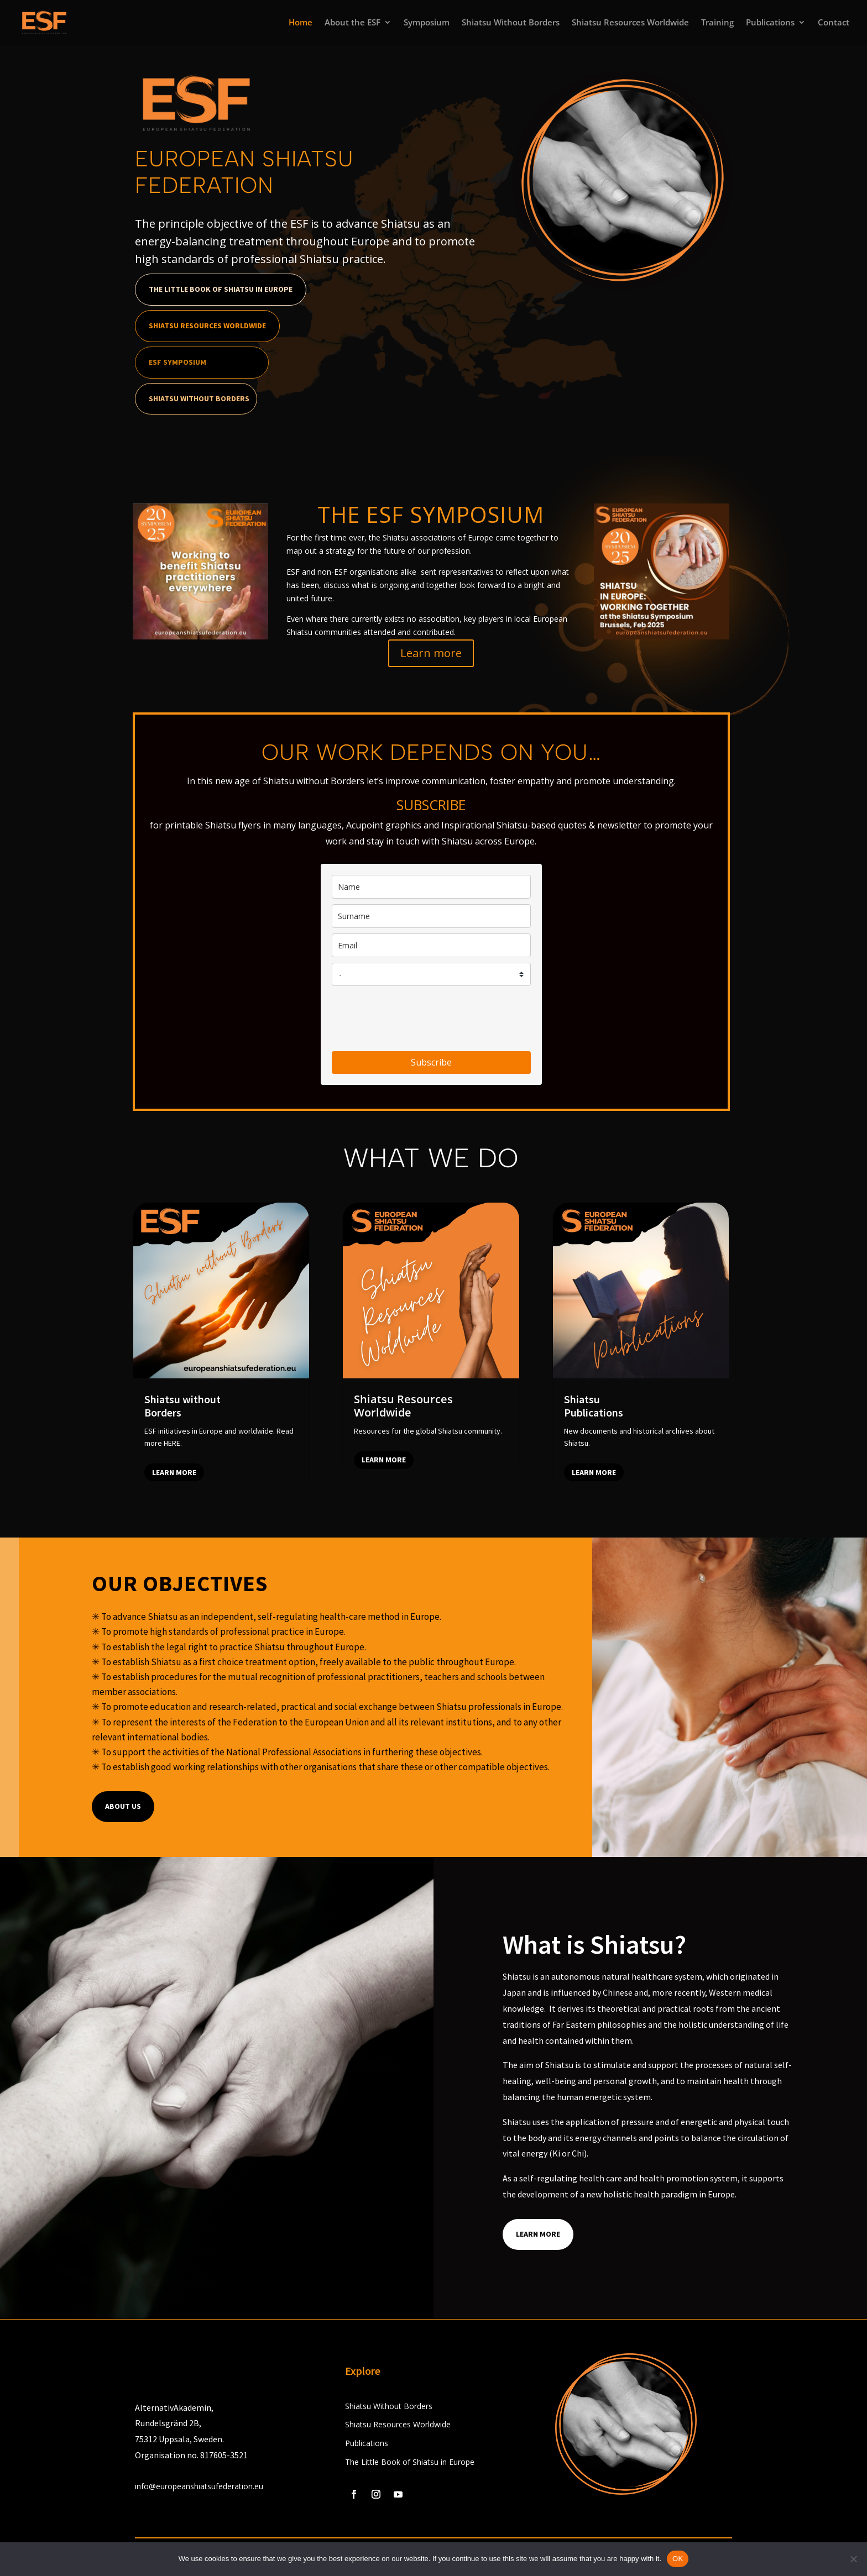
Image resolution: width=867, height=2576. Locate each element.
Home (300, 23)
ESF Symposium (177, 362)
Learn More (538, 2234)
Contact (833, 23)
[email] (431, 945)
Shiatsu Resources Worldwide (630, 23)
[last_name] (431, 916)
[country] (431, 974)
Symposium (427, 23)
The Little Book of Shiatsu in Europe (221, 289)
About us (123, 1806)
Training (717, 23)
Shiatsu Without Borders (511, 23)
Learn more (431, 653)
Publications (770, 23)
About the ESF (352, 23)
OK (677, 2558)
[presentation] (416, 1018)
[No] (853, 2558)
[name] (431, 887)
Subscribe (431, 1062)
